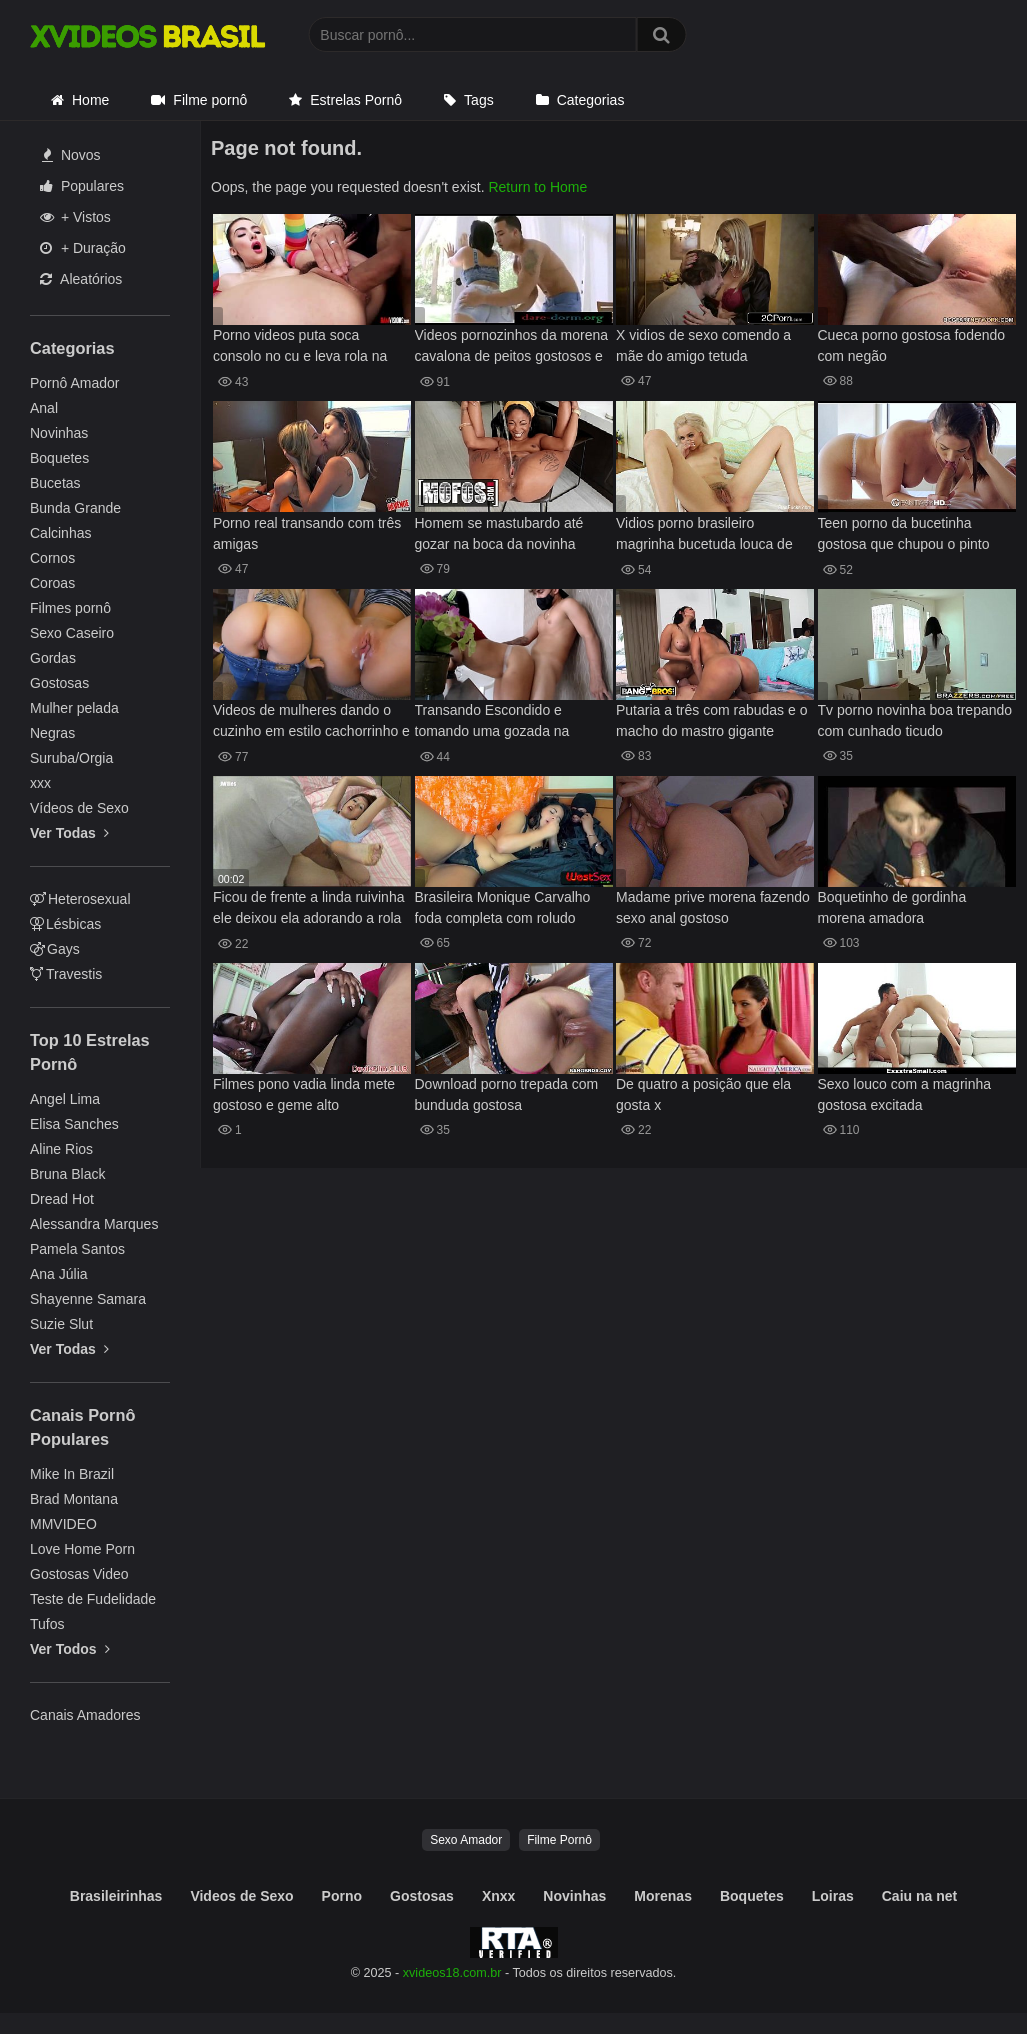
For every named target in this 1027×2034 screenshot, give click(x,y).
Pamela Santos (77, 1249)
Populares (82, 186)
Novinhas (59, 433)
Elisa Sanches (74, 1124)
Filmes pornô (70, 608)
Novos (71, 155)
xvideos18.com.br (452, 1973)
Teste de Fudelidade (93, 1599)
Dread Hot (62, 1199)
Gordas (53, 658)
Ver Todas (69, 833)
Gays (55, 949)
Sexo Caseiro (72, 633)
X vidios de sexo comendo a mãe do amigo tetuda (703, 345)
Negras (52, 733)
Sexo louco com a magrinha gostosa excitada (905, 1094)
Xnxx (498, 1896)
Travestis (66, 974)
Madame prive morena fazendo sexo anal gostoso (713, 907)
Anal (44, 408)
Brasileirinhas (116, 1896)
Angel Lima (65, 1099)
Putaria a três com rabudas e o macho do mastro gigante (711, 720)
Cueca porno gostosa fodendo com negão (912, 345)
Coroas (52, 583)
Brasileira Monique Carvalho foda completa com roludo (503, 907)
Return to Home (537, 187)
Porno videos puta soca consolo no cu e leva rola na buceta (300, 347)
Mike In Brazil (72, 1474)
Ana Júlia (59, 1274)
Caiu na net (919, 1896)
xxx (40, 783)
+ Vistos (75, 217)
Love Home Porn (82, 1549)
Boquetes (59, 458)
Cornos (52, 558)
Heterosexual (80, 899)
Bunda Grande (75, 508)
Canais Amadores (85, 1715)
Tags (479, 100)
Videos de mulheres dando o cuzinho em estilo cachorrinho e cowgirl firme (311, 722)
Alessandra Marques (94, 1224)
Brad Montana (74, 1499)
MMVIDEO (63, 1524)
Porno (342, 1896)
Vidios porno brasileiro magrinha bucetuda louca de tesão (704, 535)
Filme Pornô (559, 1840)
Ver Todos (70, 1649)
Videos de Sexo (241, 1896)
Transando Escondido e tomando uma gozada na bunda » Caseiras (492, 722)
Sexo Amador (466, 1840)
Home (90, 100)
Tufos (47, 1624)
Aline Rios (61, 1149)
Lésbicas (65, 924)
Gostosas (59, 683)
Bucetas (55, 483)
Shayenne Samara (88, 1299)
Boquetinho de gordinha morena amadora (892, 907)
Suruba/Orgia (71, 758)
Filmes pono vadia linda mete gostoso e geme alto (304, 1094)
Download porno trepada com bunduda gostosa (507, 1094)
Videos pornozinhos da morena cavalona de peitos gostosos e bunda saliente (512, 347)
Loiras (833, 1896)
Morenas (663, 1896)
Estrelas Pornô (356, 100)
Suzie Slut (61, 1324)
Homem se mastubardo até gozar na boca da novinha (499, 533)
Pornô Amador (75, 383)
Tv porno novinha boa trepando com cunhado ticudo (915, 720)
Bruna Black (67, 1174)
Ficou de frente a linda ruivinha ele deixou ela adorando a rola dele (308, 909)
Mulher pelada (74, 708)
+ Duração (83, 248)
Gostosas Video (79, 1574)
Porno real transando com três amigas (307, 533)
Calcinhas (60, 533)
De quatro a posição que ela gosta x (703, 1094)
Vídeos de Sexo (79, 808)
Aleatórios (81, 279)
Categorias (591, 100)
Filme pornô (210, 100)
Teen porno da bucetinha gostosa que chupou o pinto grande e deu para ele (904, 535)
